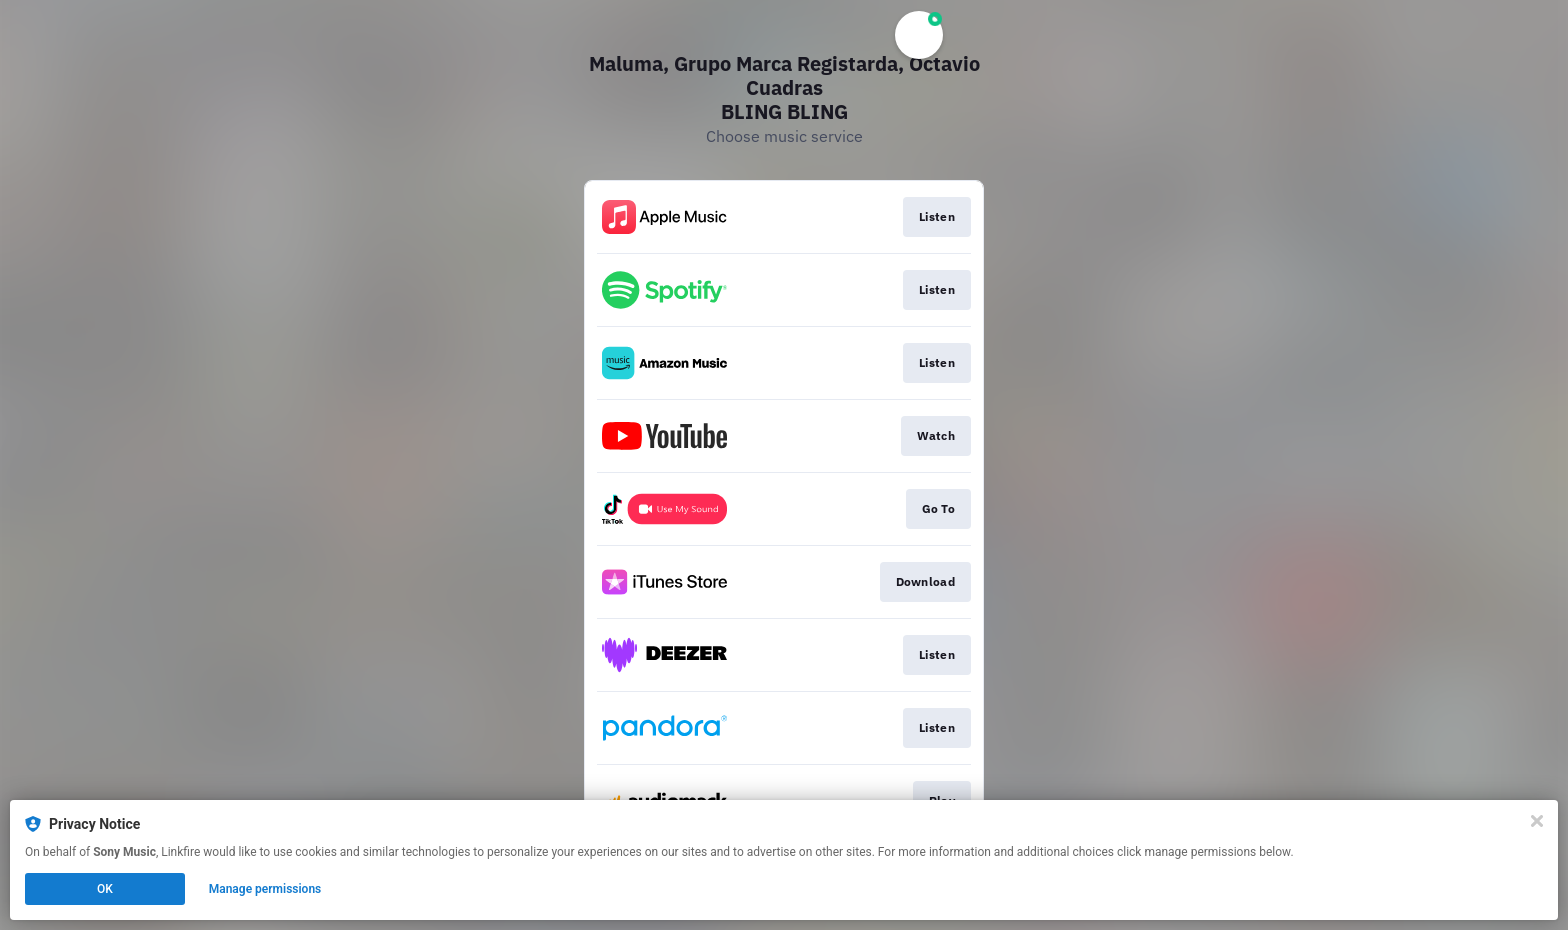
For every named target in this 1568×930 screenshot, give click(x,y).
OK (105, 889)
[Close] (1537, 821)
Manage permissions (265, 889)
